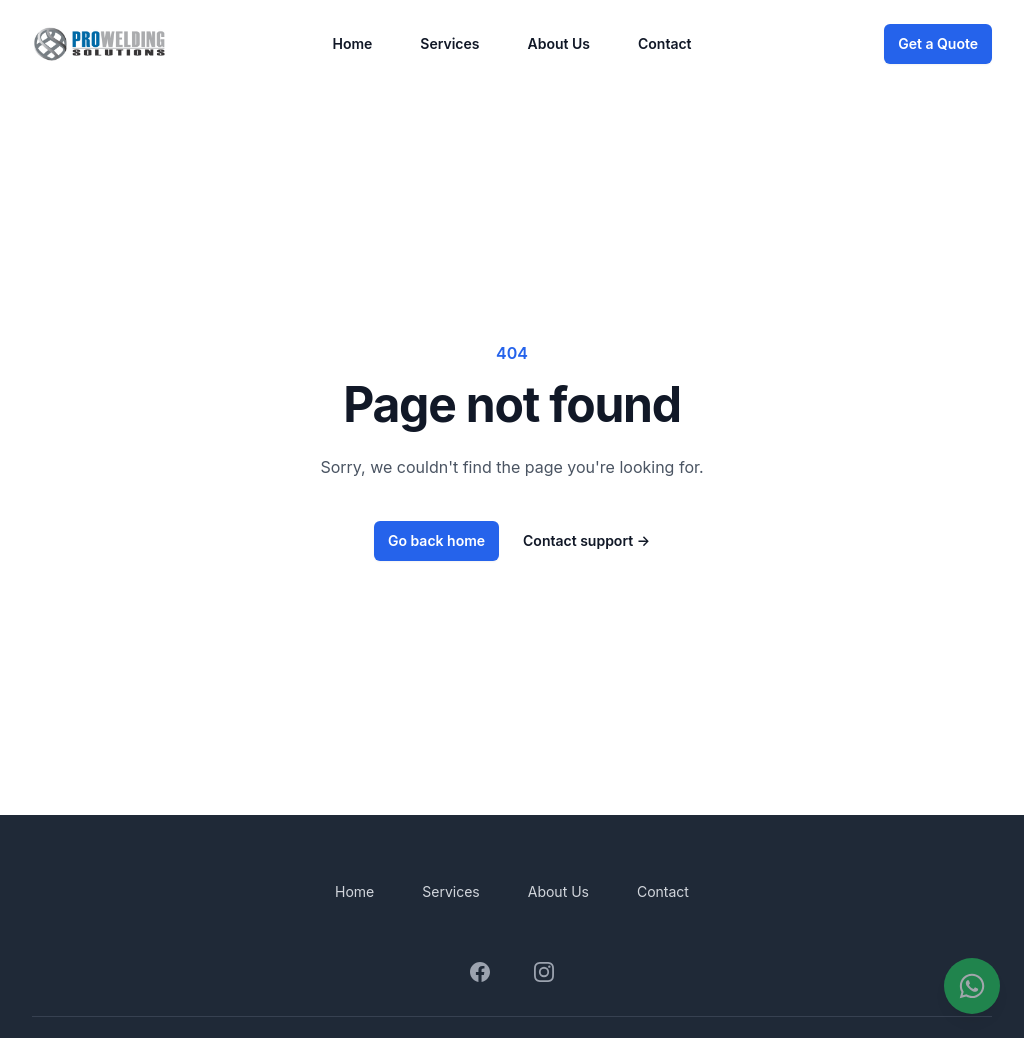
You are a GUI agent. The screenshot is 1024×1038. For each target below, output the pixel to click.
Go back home (436, 540)
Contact (665, 43)
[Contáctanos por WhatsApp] (972, 986)
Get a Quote (938, 43)
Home (352, 43)
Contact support (586, 540)
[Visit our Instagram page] (544, 972)
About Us (559, 43)
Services (449, 43)
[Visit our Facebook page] (480, 972)
